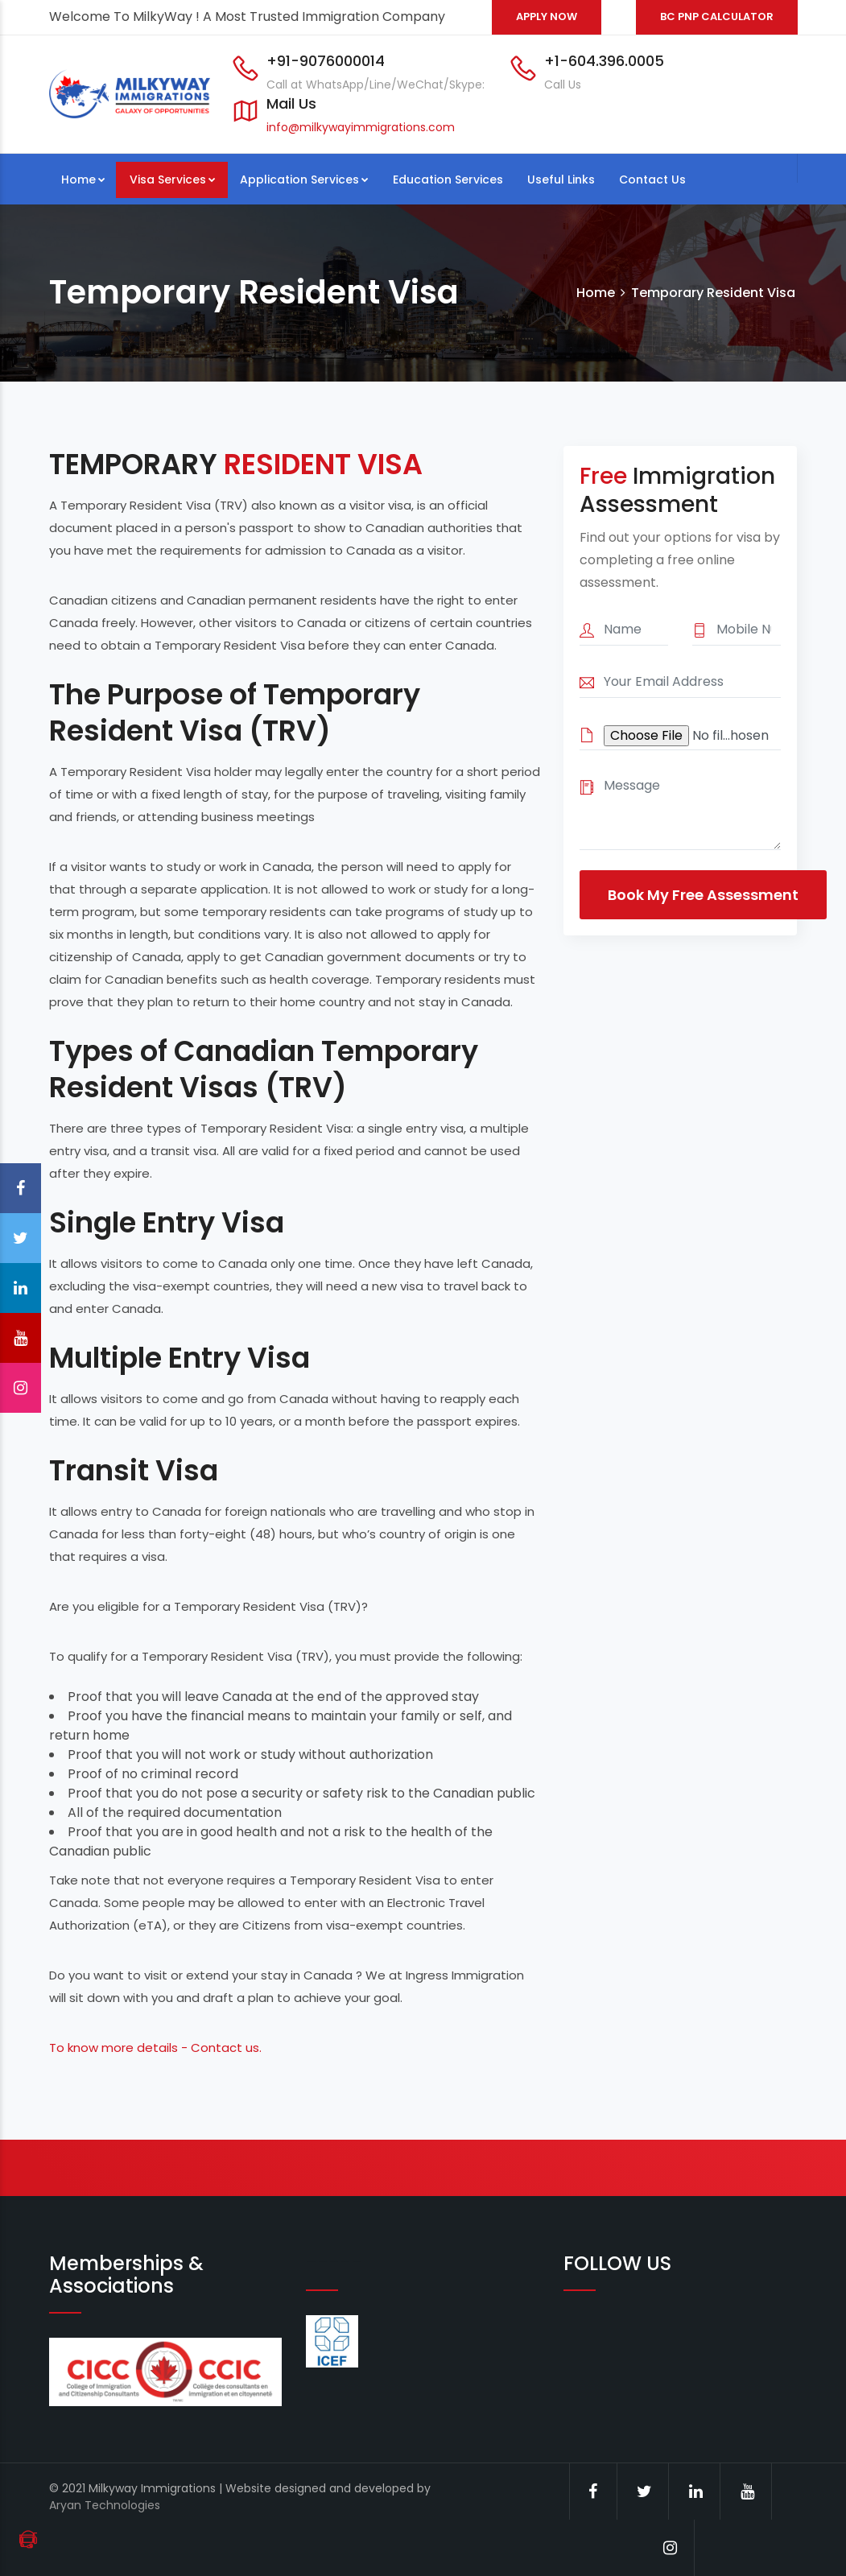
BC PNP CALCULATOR (717, 16)
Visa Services (173, 179)
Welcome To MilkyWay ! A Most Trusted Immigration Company (247, 16)
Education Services (448, 179)
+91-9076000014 (325, 61)
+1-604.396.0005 (604, 61)
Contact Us (652, 179)
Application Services (304, 179)
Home (83, 179)
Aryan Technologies (104, 2505)
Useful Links (561, 179)
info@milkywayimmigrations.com (360, 127)
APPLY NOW (546, 16)
